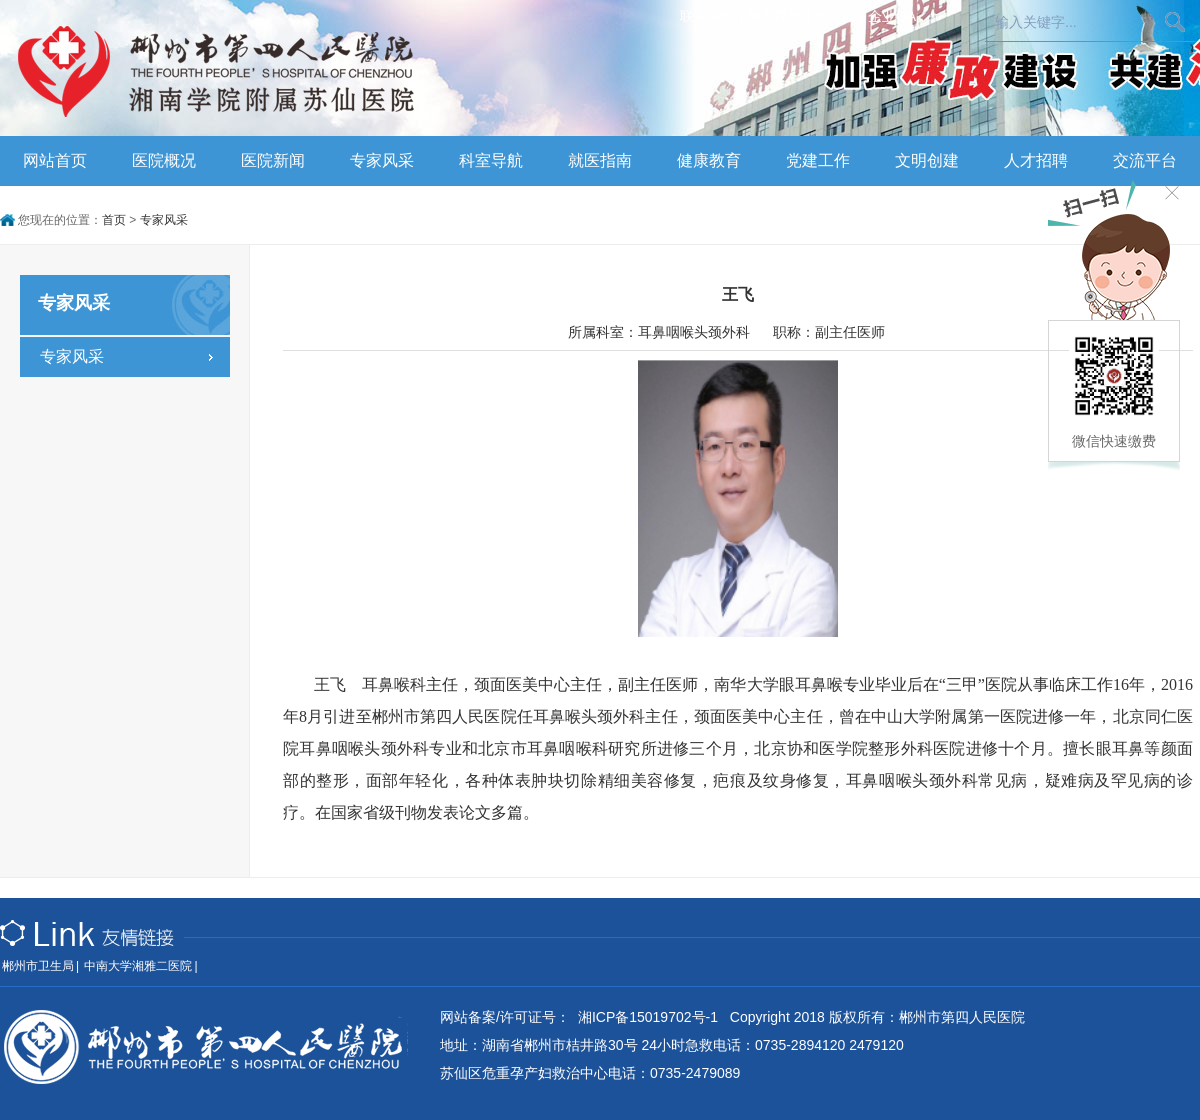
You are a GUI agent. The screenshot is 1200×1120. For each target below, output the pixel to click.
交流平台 (1145, 160)
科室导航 (491, 160)
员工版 (835, 16)
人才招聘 (1036, 160)
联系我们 (708, 16)
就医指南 (600, 160)
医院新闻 (273, 160)
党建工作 (818, 160)
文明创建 (927, 160)
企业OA (892, 16)
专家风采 (382, 160)
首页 (114, 220)
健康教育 (709, 160)
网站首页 (55, 160)
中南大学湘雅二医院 (138, 966)
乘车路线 (775, 16)
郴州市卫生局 (38, 966)
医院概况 (164, 160)
